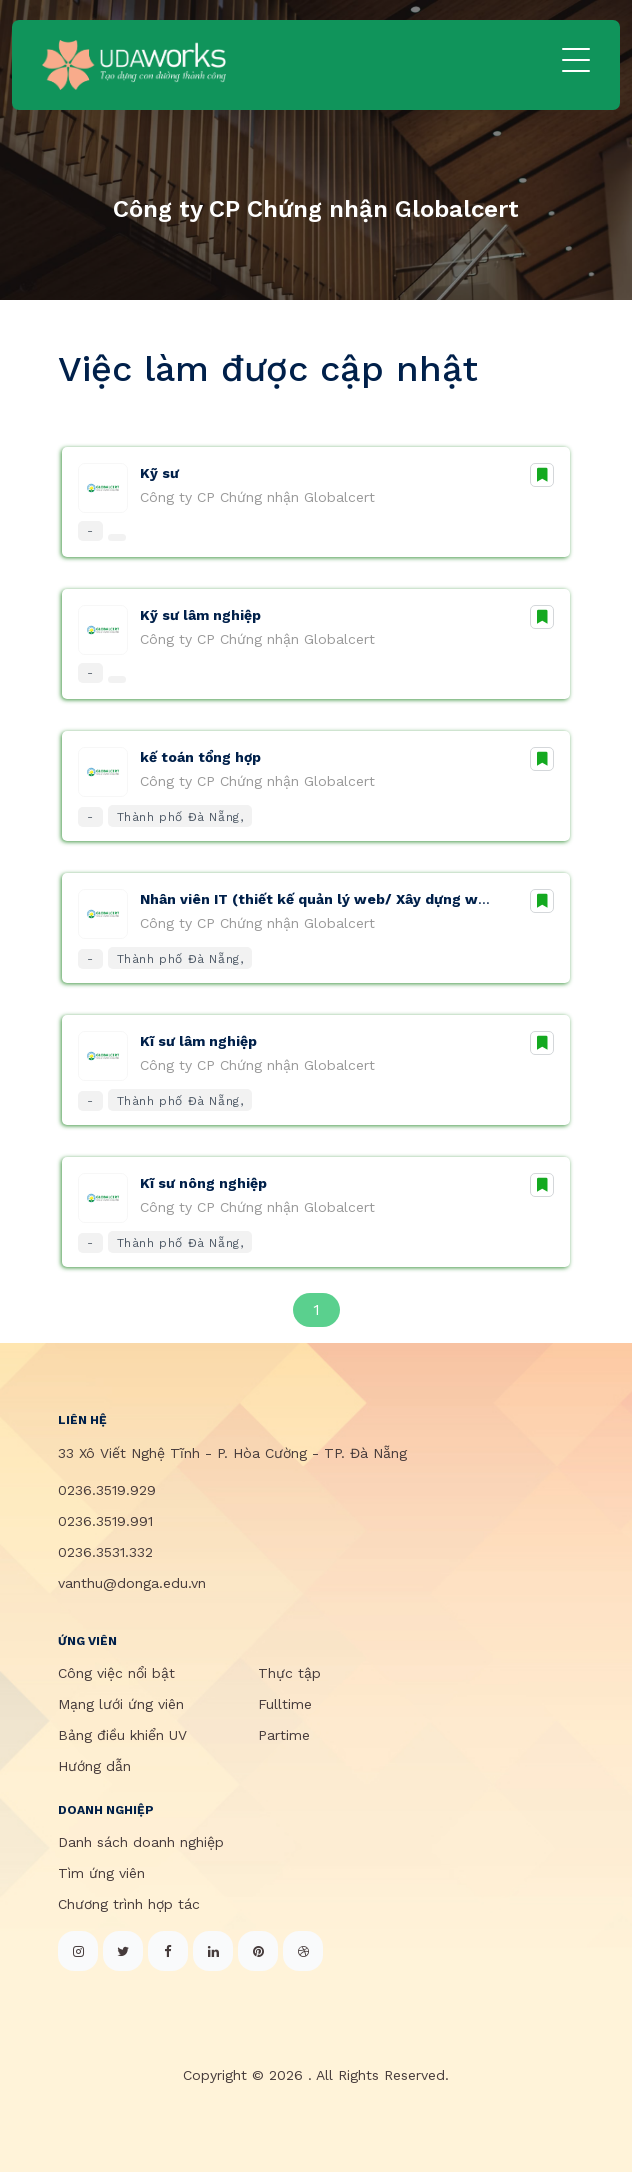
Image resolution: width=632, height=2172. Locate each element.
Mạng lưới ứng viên (121, 1704)
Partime (284, 1735)
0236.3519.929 (107, 1490)
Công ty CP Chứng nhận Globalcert (257, 497)
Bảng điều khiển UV (122, 1735)
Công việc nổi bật (116, 1673)
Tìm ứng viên (101, 1873)
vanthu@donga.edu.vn (132, 1583)
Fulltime (285, 1704)
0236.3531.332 (105, 1552)
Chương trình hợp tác (129, 1904)
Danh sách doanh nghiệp (141, 1842)
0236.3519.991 (105, 1521)
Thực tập (289, 1673)
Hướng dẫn (94, 1766)
